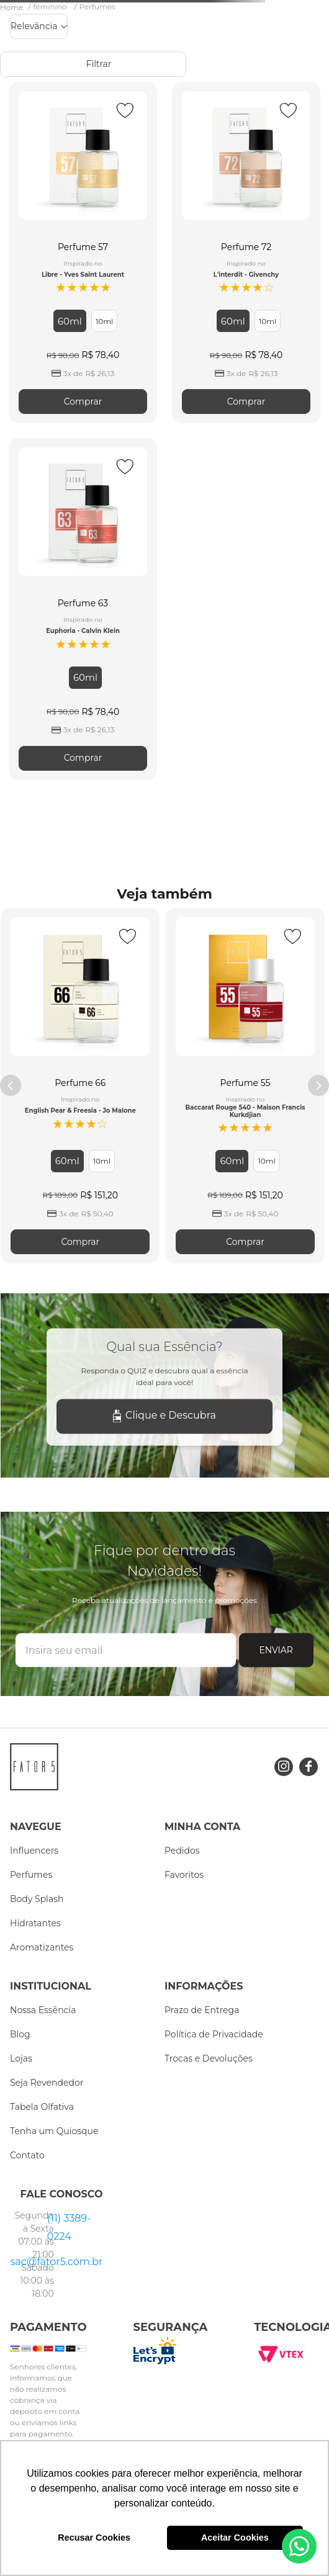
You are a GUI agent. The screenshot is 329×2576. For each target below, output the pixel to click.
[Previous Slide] (10, 1085)
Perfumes (97, 6)
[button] (69, 321)
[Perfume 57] (83, 252)
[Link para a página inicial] (12, 7)
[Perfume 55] (245, 1085)
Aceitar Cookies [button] (235, 2537)
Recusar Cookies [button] (94, 2537)
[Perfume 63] (83, 608)
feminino (49, 6)
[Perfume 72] (246, 252)
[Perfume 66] (80, 1085)
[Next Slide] (318, 1085)
